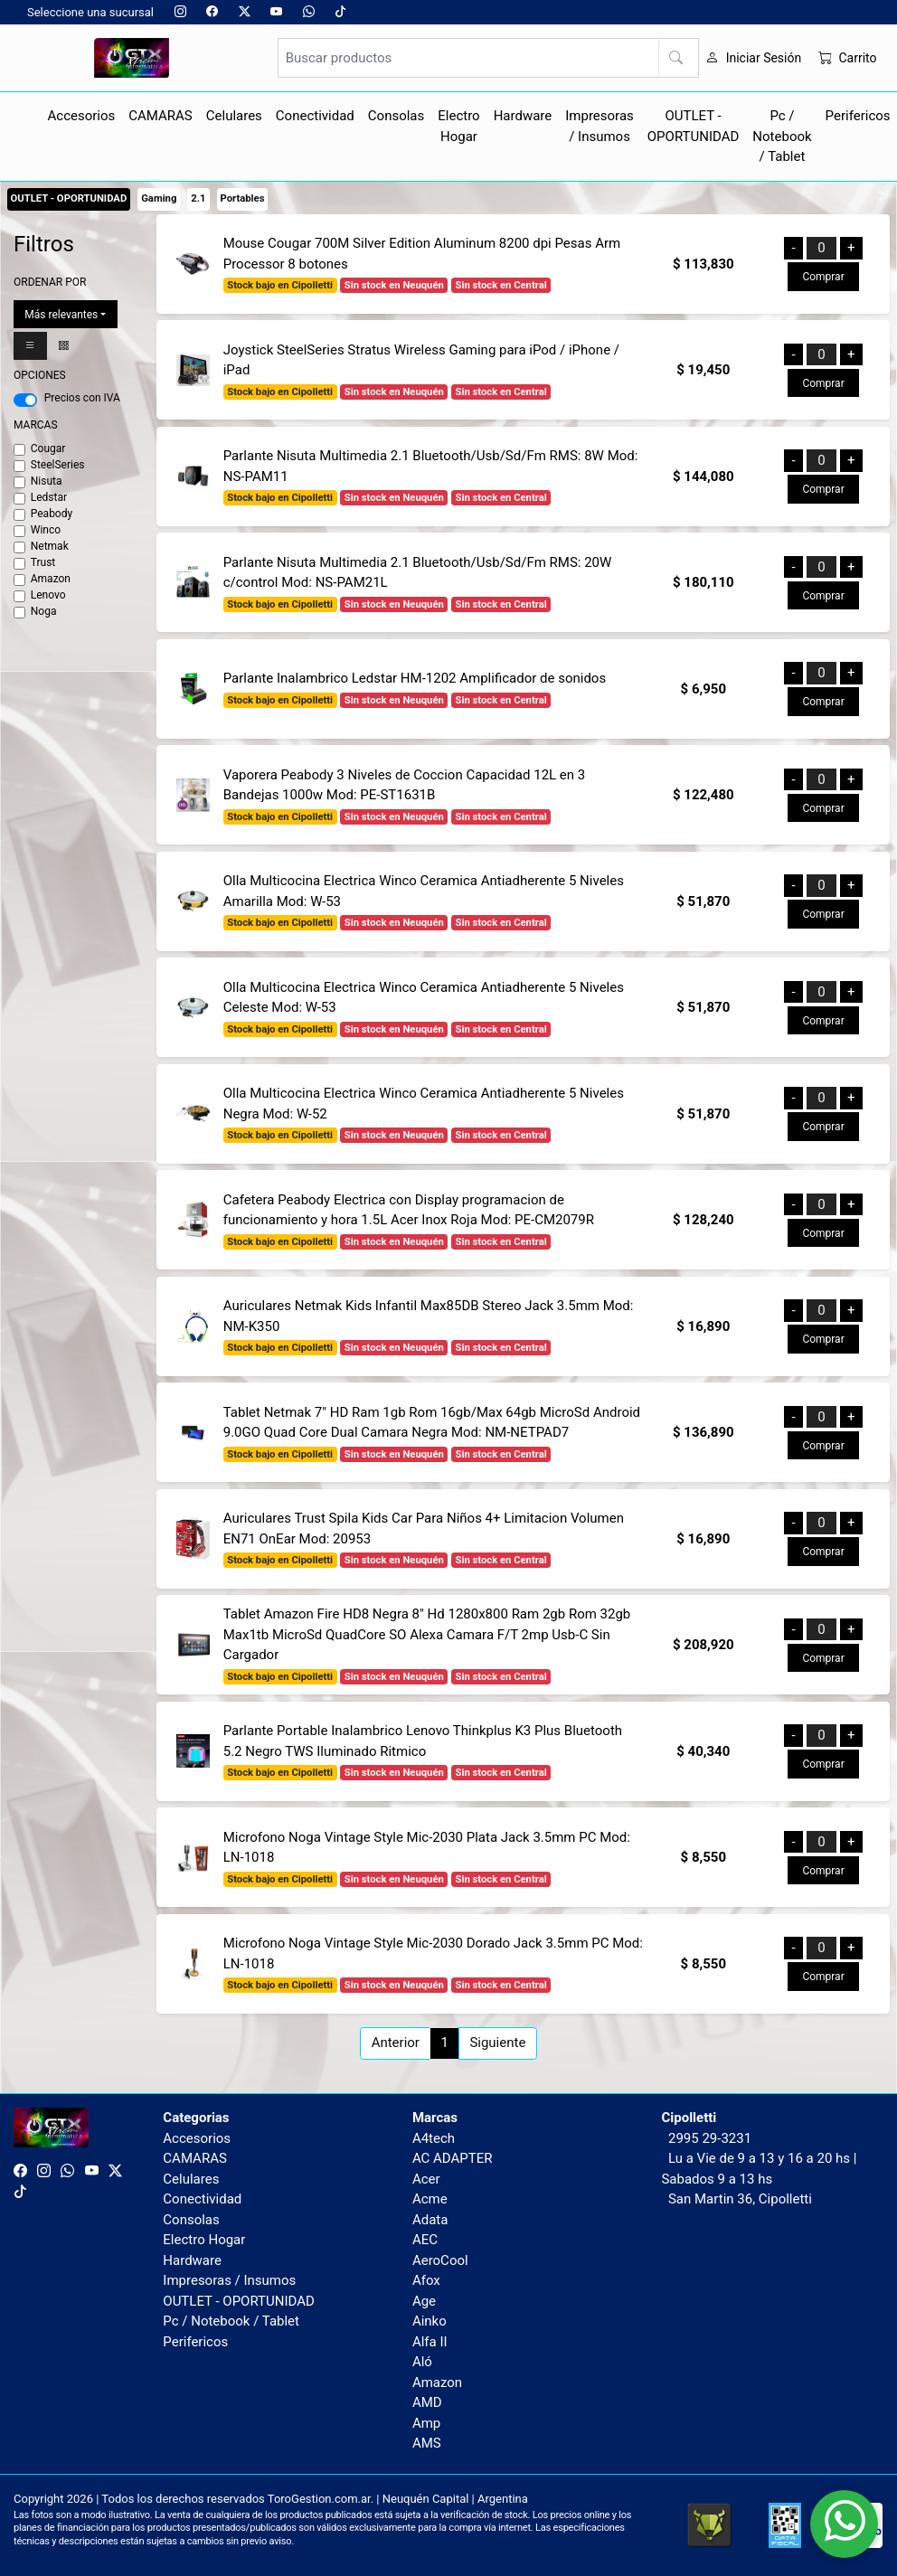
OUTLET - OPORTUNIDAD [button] (693, 126)
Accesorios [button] (82, 116)
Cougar (48, 448)
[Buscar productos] (488, 58)
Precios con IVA (82, 398)
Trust (43, 562)
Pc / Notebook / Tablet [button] (781, 136)
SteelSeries (58, 464)
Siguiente (497, 2042)
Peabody (51, 513)
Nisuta (46, 481)
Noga (44, 611)
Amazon (51, 578)
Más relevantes (61, 314)
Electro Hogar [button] (458, 126)
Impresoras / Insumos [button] (599, 126)
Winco (46, 530)
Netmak (50, 546)
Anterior (396, 2042)
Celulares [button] (234, 116)
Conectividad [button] (315, 116)
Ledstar (49, 497)
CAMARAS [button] (160, 116)
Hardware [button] (523, 116)
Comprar (823, 276)
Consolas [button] (396, 116)
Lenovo (48, 595)
